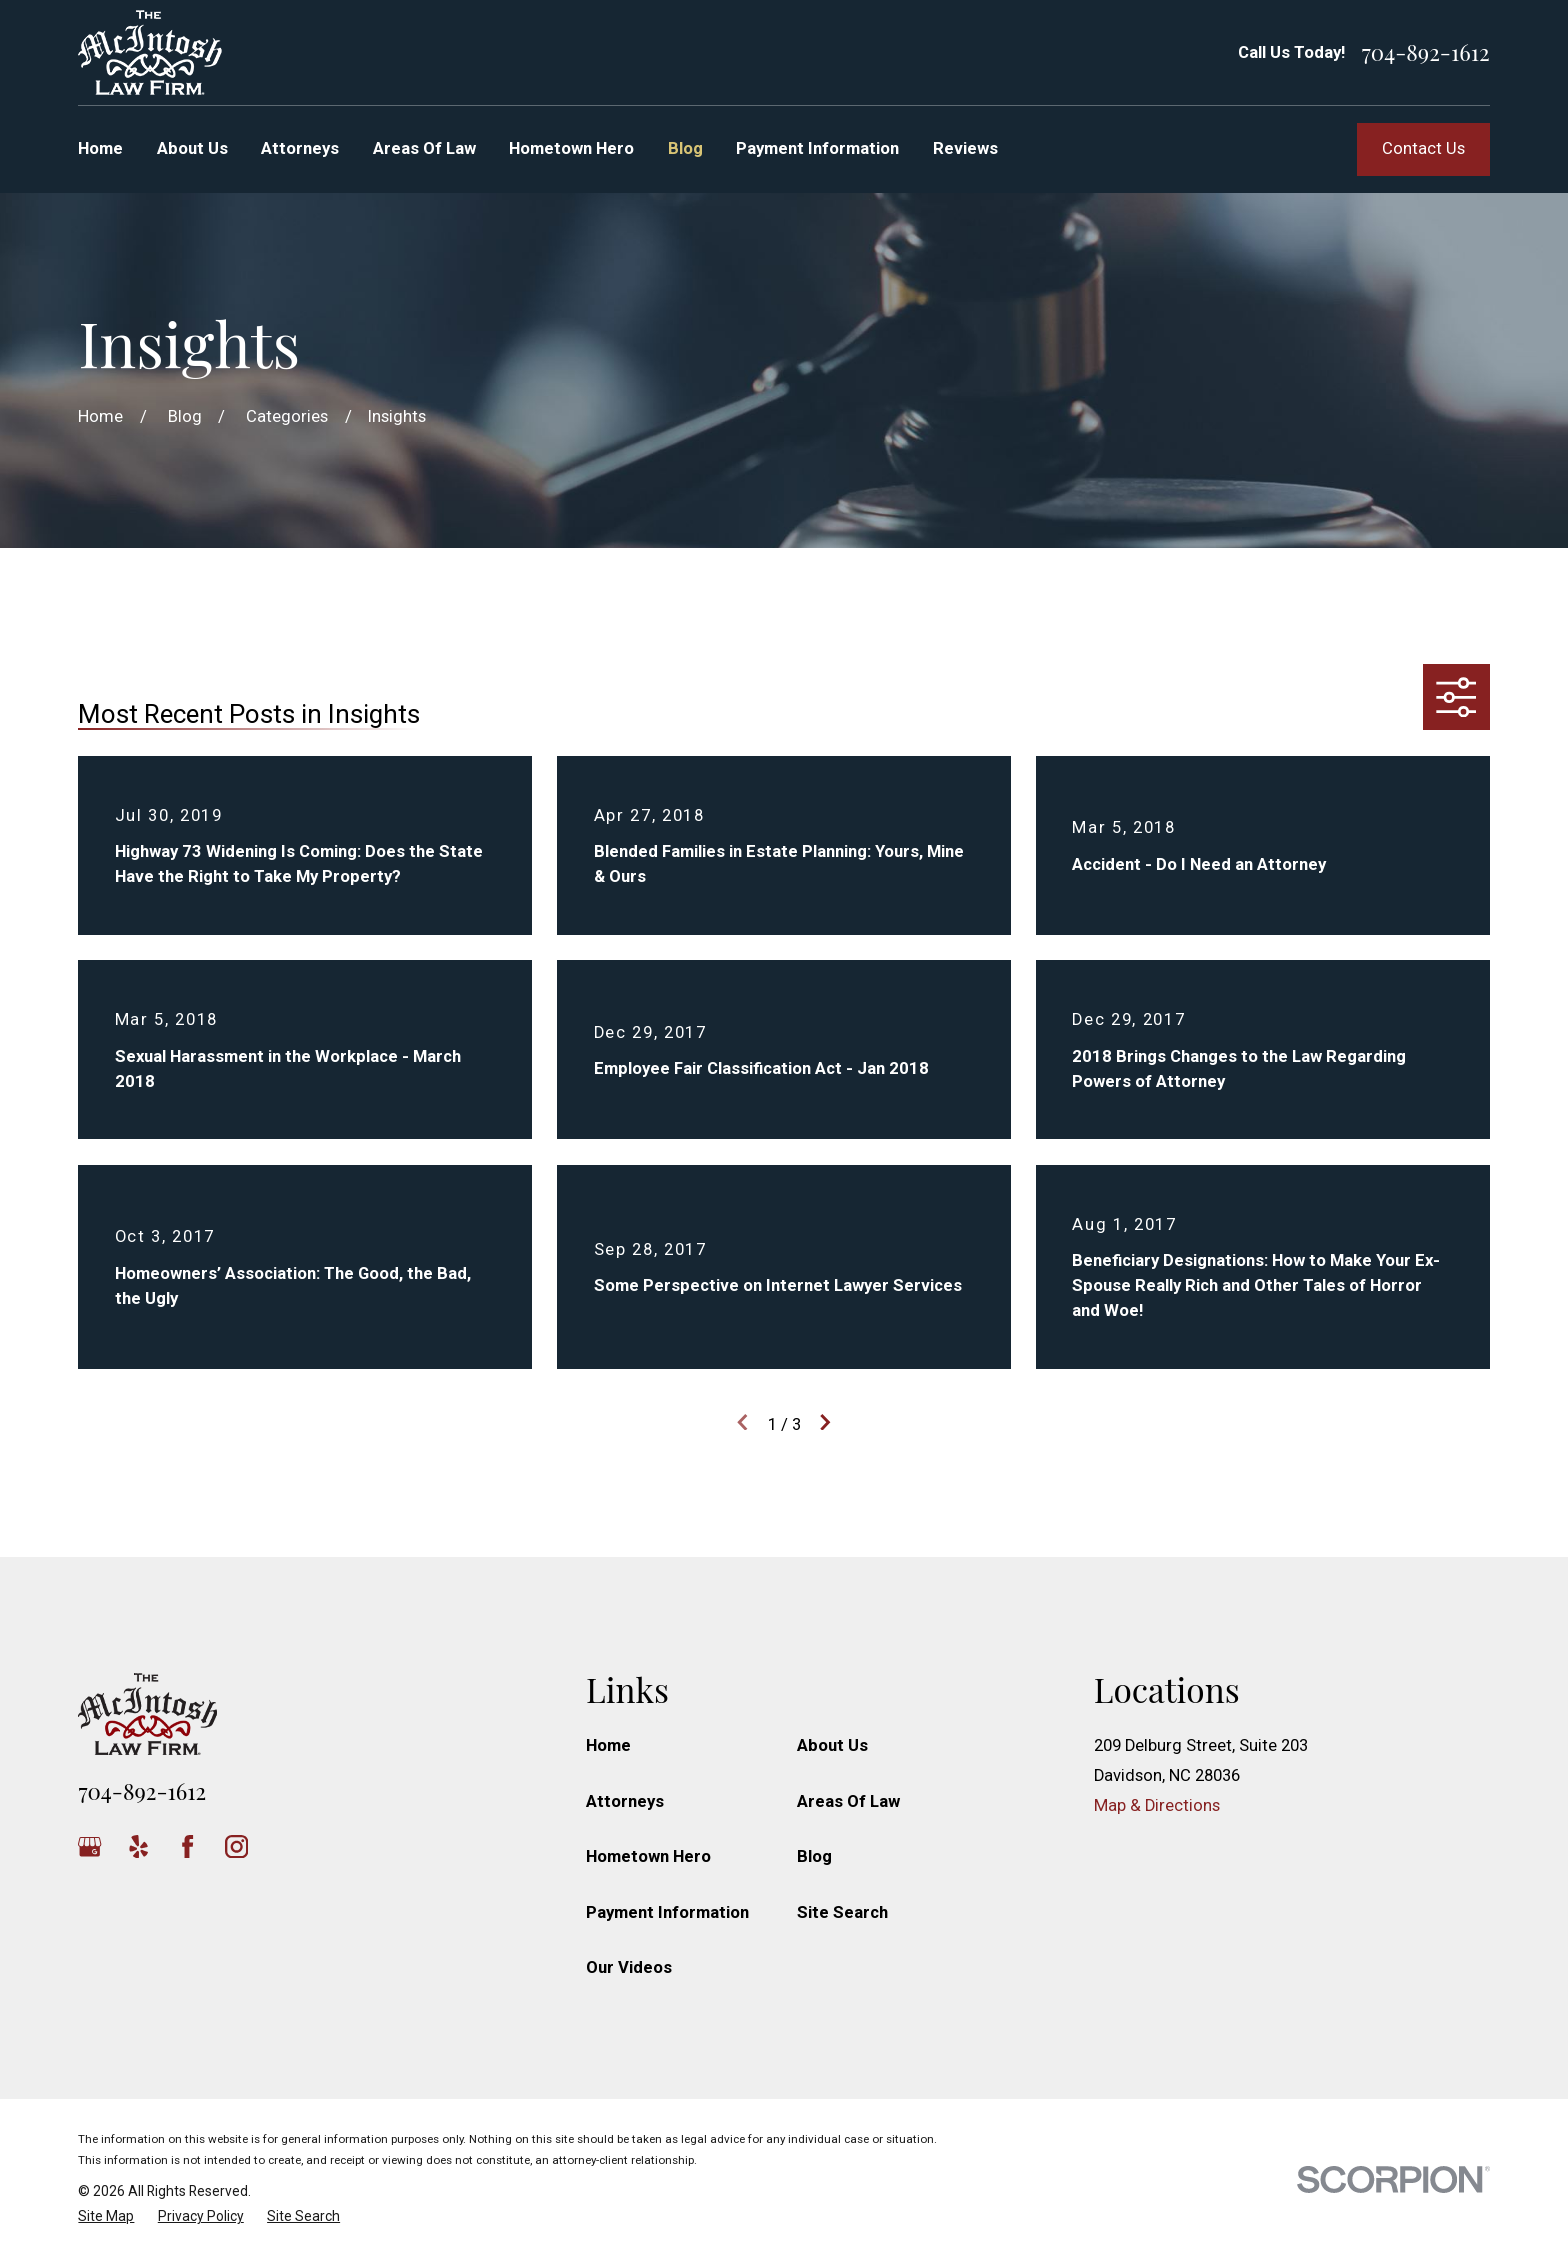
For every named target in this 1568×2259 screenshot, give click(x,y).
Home (608, 1745)
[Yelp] (138, 1846)
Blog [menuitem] (685, 148)
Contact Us (1423, 148)
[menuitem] (106, 2216)
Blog (814, 1856)
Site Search (842, 1912)
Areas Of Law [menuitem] (424, 148)
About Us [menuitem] (192, 148)
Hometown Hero (648, 1856)
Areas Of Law (848, 1801)
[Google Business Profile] (89, 1846)
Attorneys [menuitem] (300, 148)
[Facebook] (187, 1846)
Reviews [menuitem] (965, 148)
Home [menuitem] (100, 148)
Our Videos (629, 1967)
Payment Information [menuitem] (817, 148)
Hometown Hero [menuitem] (571, 148)
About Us (832, 1745)
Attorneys (625, 1801)
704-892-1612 (1426, 52)
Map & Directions (1157, 1805)
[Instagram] (236, 1846)
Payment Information (667, 1912)
